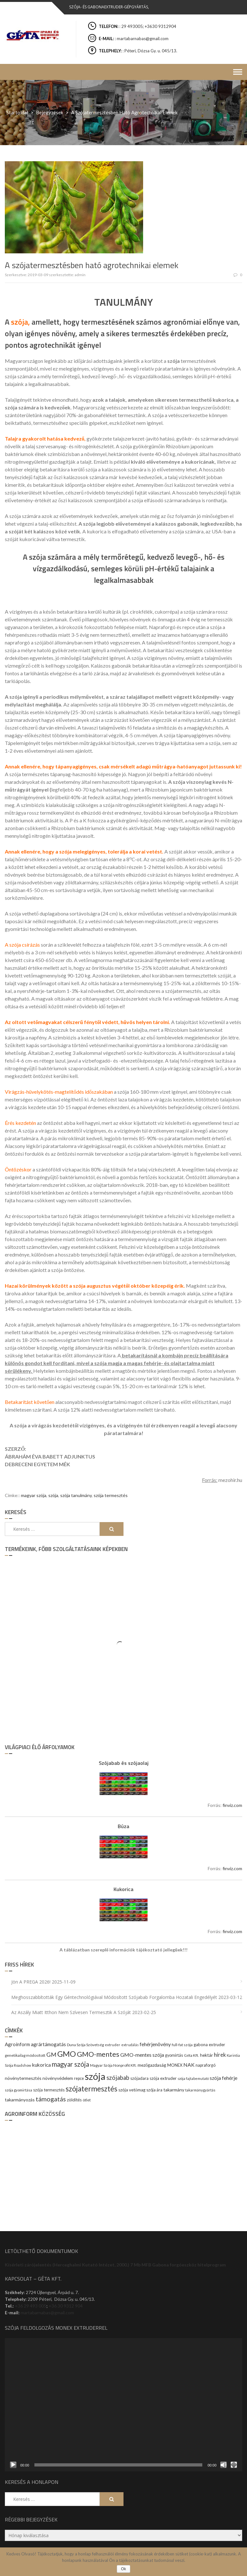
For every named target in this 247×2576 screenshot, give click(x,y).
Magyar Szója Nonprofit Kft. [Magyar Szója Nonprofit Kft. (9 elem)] (113, 2065)
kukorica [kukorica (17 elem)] (41, 2065)
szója (53, 1495)
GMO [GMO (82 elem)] (66, 2053)
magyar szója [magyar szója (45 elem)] (70, 2064)
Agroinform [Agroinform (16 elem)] (17, 2044)
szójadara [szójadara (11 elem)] (139, 2078)
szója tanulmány (76, 1495)
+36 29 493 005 (30, 2306)
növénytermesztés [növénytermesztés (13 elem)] (23, 2078)
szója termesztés (111, 1495)
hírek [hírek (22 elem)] (220, 2055)
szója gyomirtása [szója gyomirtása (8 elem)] (18, 2090)
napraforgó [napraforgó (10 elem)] (205, 2065)
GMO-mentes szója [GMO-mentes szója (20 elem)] (142, 2055)
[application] (123, 2404)
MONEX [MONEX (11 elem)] (174, 2065)
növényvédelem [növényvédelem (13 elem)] (57, 2078)
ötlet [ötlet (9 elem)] (87, 2100)
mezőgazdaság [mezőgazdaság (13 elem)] (152, 2065)
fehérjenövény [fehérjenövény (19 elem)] (155, 2044)
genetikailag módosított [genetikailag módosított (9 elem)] (25, 2055)
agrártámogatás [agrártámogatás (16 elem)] (48, 2044)
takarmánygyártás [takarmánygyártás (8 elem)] (200, 2090)
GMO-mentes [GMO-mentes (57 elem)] (98, 2054)
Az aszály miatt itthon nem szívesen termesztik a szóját (71, 2012)
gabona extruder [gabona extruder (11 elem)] (209, 2044)
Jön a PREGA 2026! (30, 1982)
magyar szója (33, 1495)
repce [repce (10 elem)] (79, 2078)
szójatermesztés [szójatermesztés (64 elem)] (91, 2088)
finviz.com (232, 1805)
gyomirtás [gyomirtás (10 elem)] (174, 2055)
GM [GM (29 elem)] (51, 2054)
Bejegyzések (49, 112)
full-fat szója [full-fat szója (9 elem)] (182, 2044)
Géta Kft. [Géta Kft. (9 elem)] (191, 2055)
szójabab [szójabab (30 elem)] (117, 2077)
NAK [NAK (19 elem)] (189, 2065)
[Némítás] (223, 2465)
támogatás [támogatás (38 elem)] (51, 2099)
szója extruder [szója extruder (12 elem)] (163, 2078)
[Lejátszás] (13, 2465)
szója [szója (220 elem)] (95, 2076)
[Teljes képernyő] (234, 2465)
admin (80, 274)
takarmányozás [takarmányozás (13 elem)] (20, 2099)
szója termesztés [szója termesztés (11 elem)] (49, 2089)
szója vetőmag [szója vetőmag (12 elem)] (131, 2089)
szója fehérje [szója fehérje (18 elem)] (223, 2078)
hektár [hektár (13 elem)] (206, 2055)
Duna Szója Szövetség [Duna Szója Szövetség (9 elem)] (85, 2044)
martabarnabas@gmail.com (47, 2312)
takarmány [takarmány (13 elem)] (173, 2089)
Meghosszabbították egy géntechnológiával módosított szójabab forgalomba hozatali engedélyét (114, 1997)
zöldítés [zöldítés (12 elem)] (74, 2099)
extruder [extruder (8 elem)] (112, 2045)
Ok (123, 2569)
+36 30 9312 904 (66, 2306)
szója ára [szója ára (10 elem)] (154, 2090)
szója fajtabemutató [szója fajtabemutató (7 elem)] (193, 2078)
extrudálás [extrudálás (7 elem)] (130, 2045)
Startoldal (17, 112)
